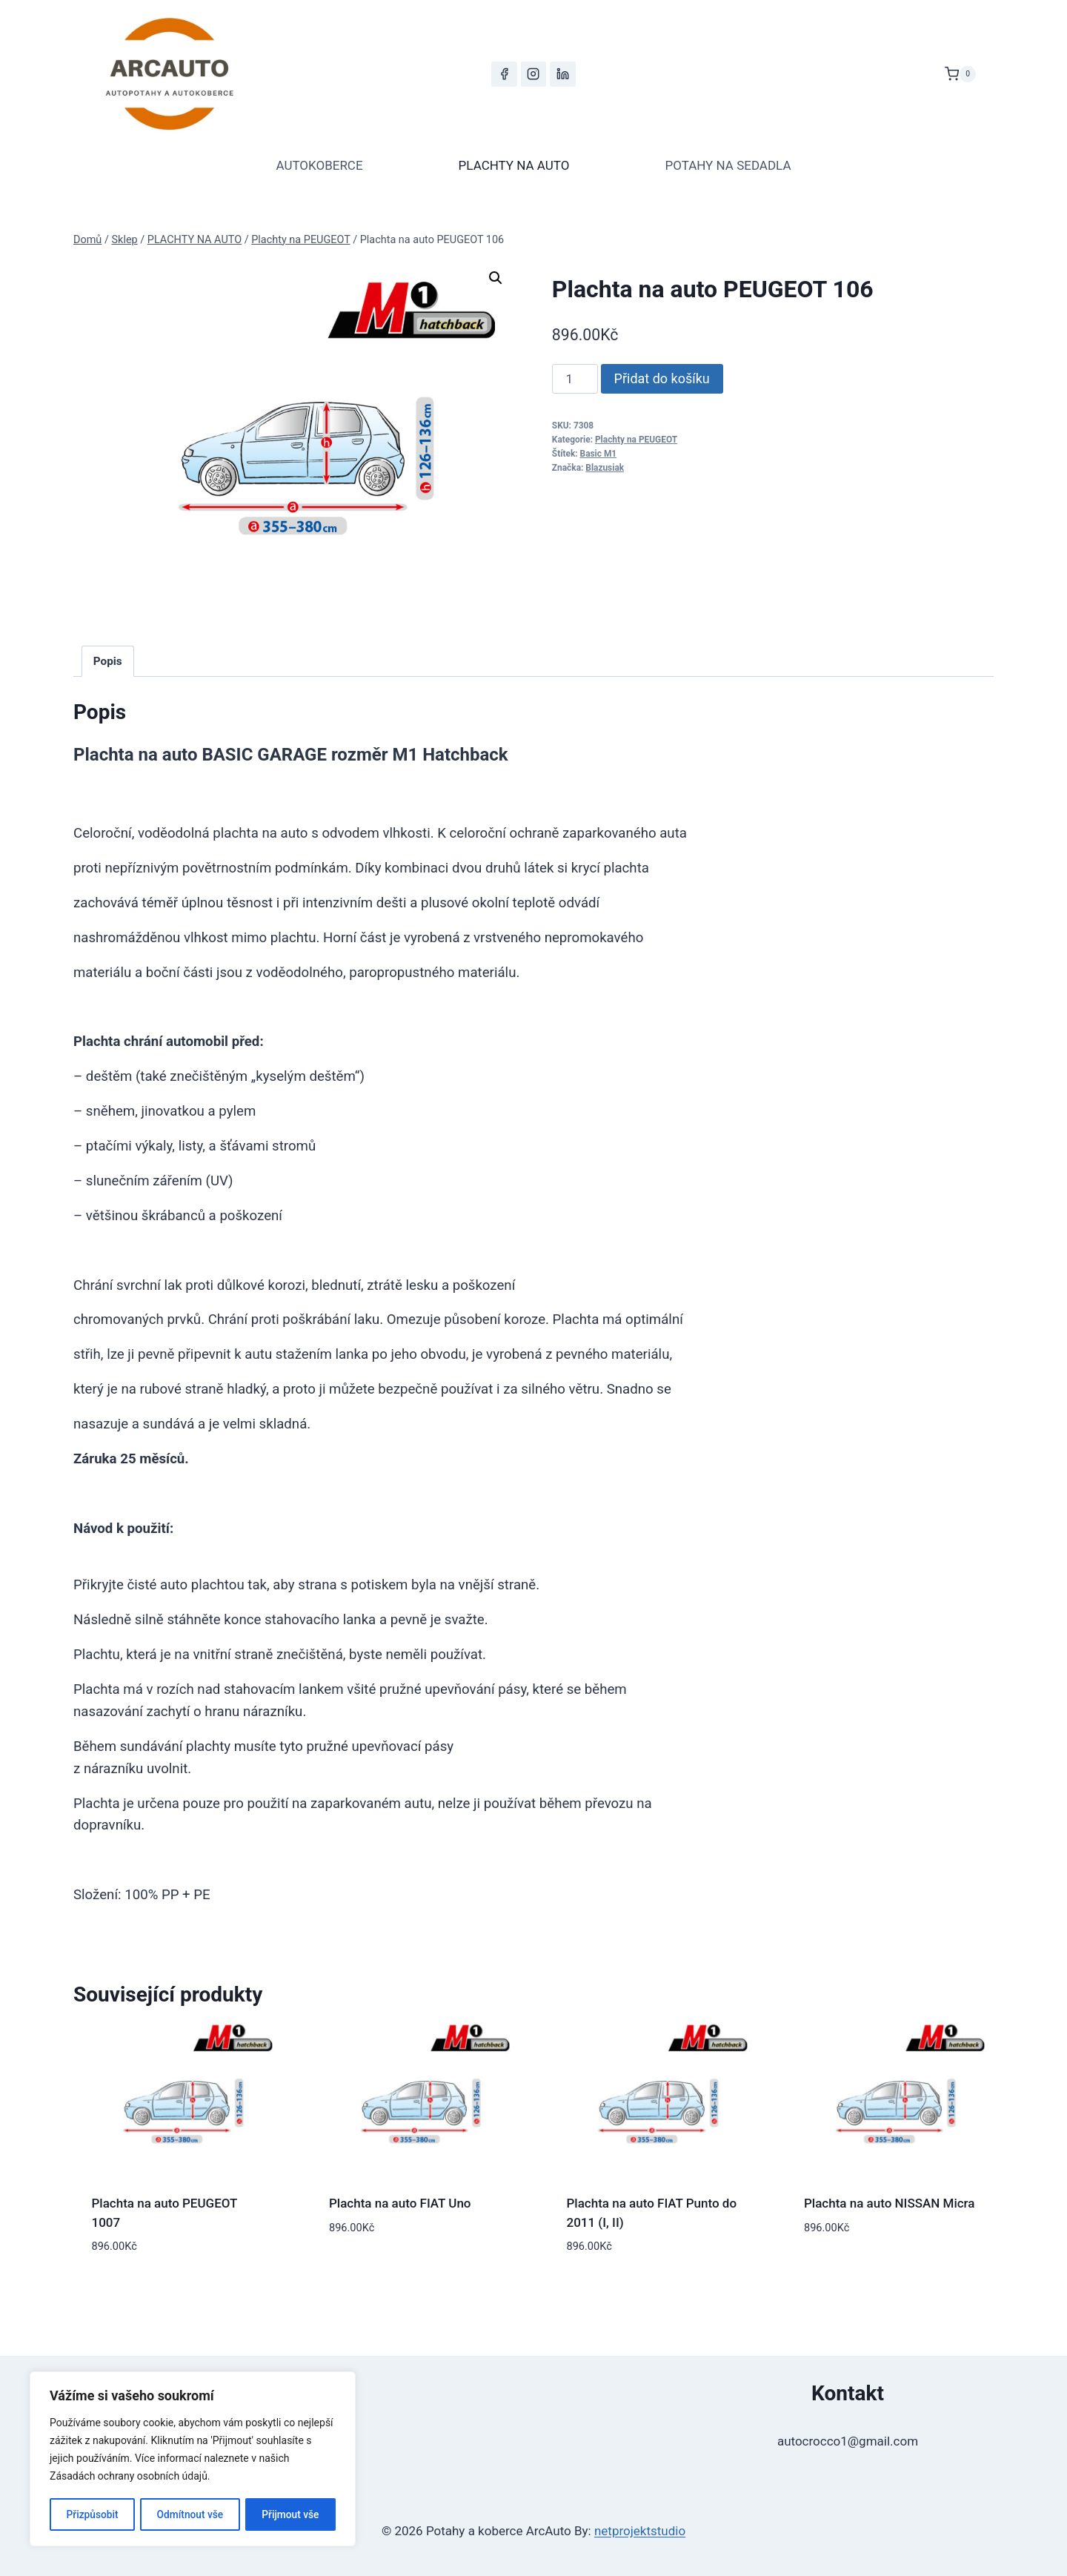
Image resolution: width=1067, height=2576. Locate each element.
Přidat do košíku (662, 378)
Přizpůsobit (91, 2514)
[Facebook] (503, 74)
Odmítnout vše (190, 2514)
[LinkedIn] (562, 74)
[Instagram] (533, 74)
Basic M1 (598, 453)
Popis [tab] (107, 661)
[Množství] (575, 379)
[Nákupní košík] (960, 74)
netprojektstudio (639, 2530)
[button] (495, 278)
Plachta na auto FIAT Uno (400, 2203)
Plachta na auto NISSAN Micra (889, 2203)
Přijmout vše (291, 2514)
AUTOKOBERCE (319, 165)
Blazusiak (604, 468)
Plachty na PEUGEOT (636, 439)
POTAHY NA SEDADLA (728, 165)
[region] (193, 2459)
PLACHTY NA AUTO (514, 165)
